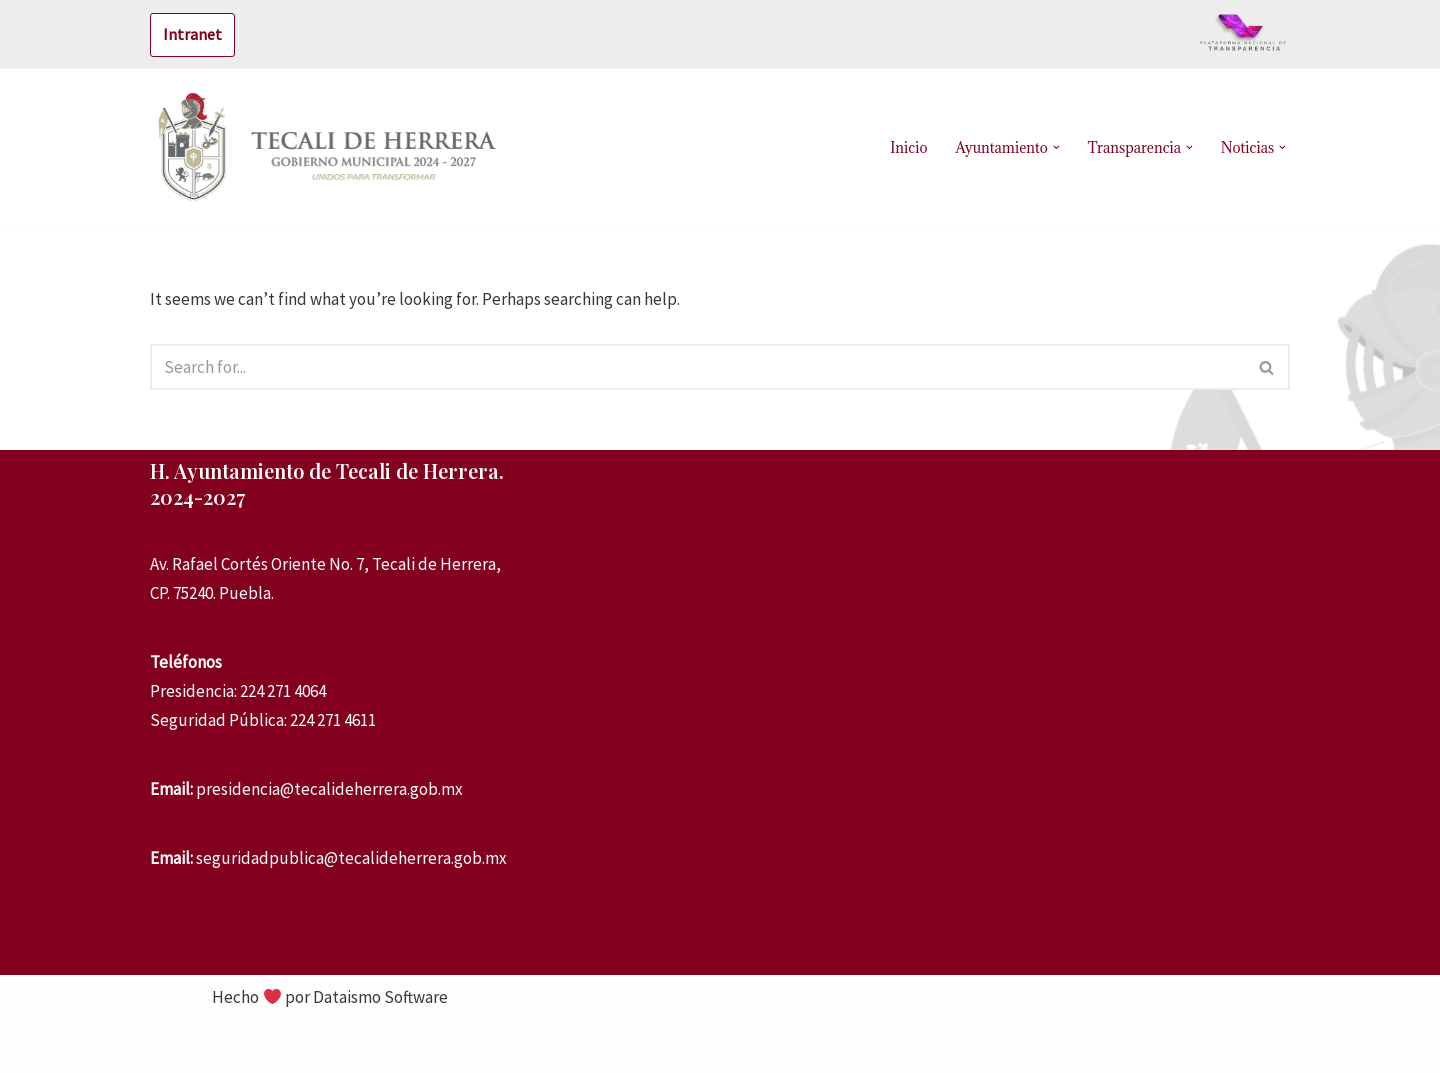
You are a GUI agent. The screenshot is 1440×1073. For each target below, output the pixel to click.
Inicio (908, 147)
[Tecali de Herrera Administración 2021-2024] (330, 147)
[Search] (697, 367)
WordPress (326, 1046)
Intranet (192, 34)
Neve (169, 1046)
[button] (1056, 147)
